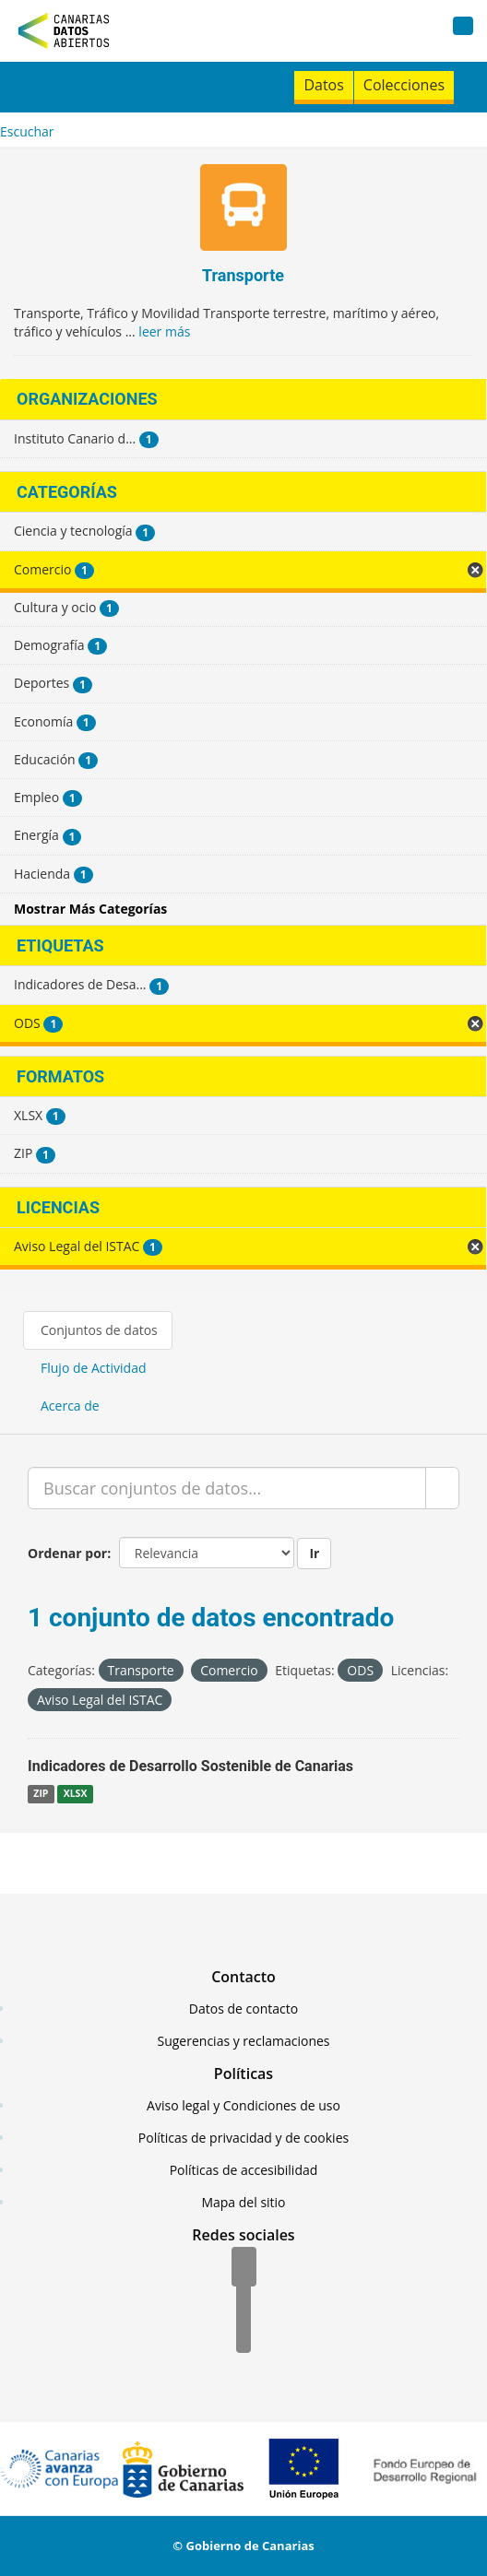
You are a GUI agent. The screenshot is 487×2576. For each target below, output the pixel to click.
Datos (323, 85)
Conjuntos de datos (99, 1330)
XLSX (76, 1793)
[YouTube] (243, 2334)
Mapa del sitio (243, 2202)
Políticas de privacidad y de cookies (243, 2137)
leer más (164, 331)
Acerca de (70, 1405)
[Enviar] (442, 1488)
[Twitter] (243, 2301)
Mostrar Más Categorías (90, 908)
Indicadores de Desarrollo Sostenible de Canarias (190, 1766)
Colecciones (404, 85)
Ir (314, 1553)
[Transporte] (243, 209)
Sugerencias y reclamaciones (244, 2041)
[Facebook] (244, 2268)
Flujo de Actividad (94, 1368)
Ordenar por (67, 1553)
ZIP (40, 1793)
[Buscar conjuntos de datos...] (227, 1488)
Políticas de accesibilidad (244, 2170)
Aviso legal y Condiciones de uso (243, 2105)
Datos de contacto (243, 2008)
